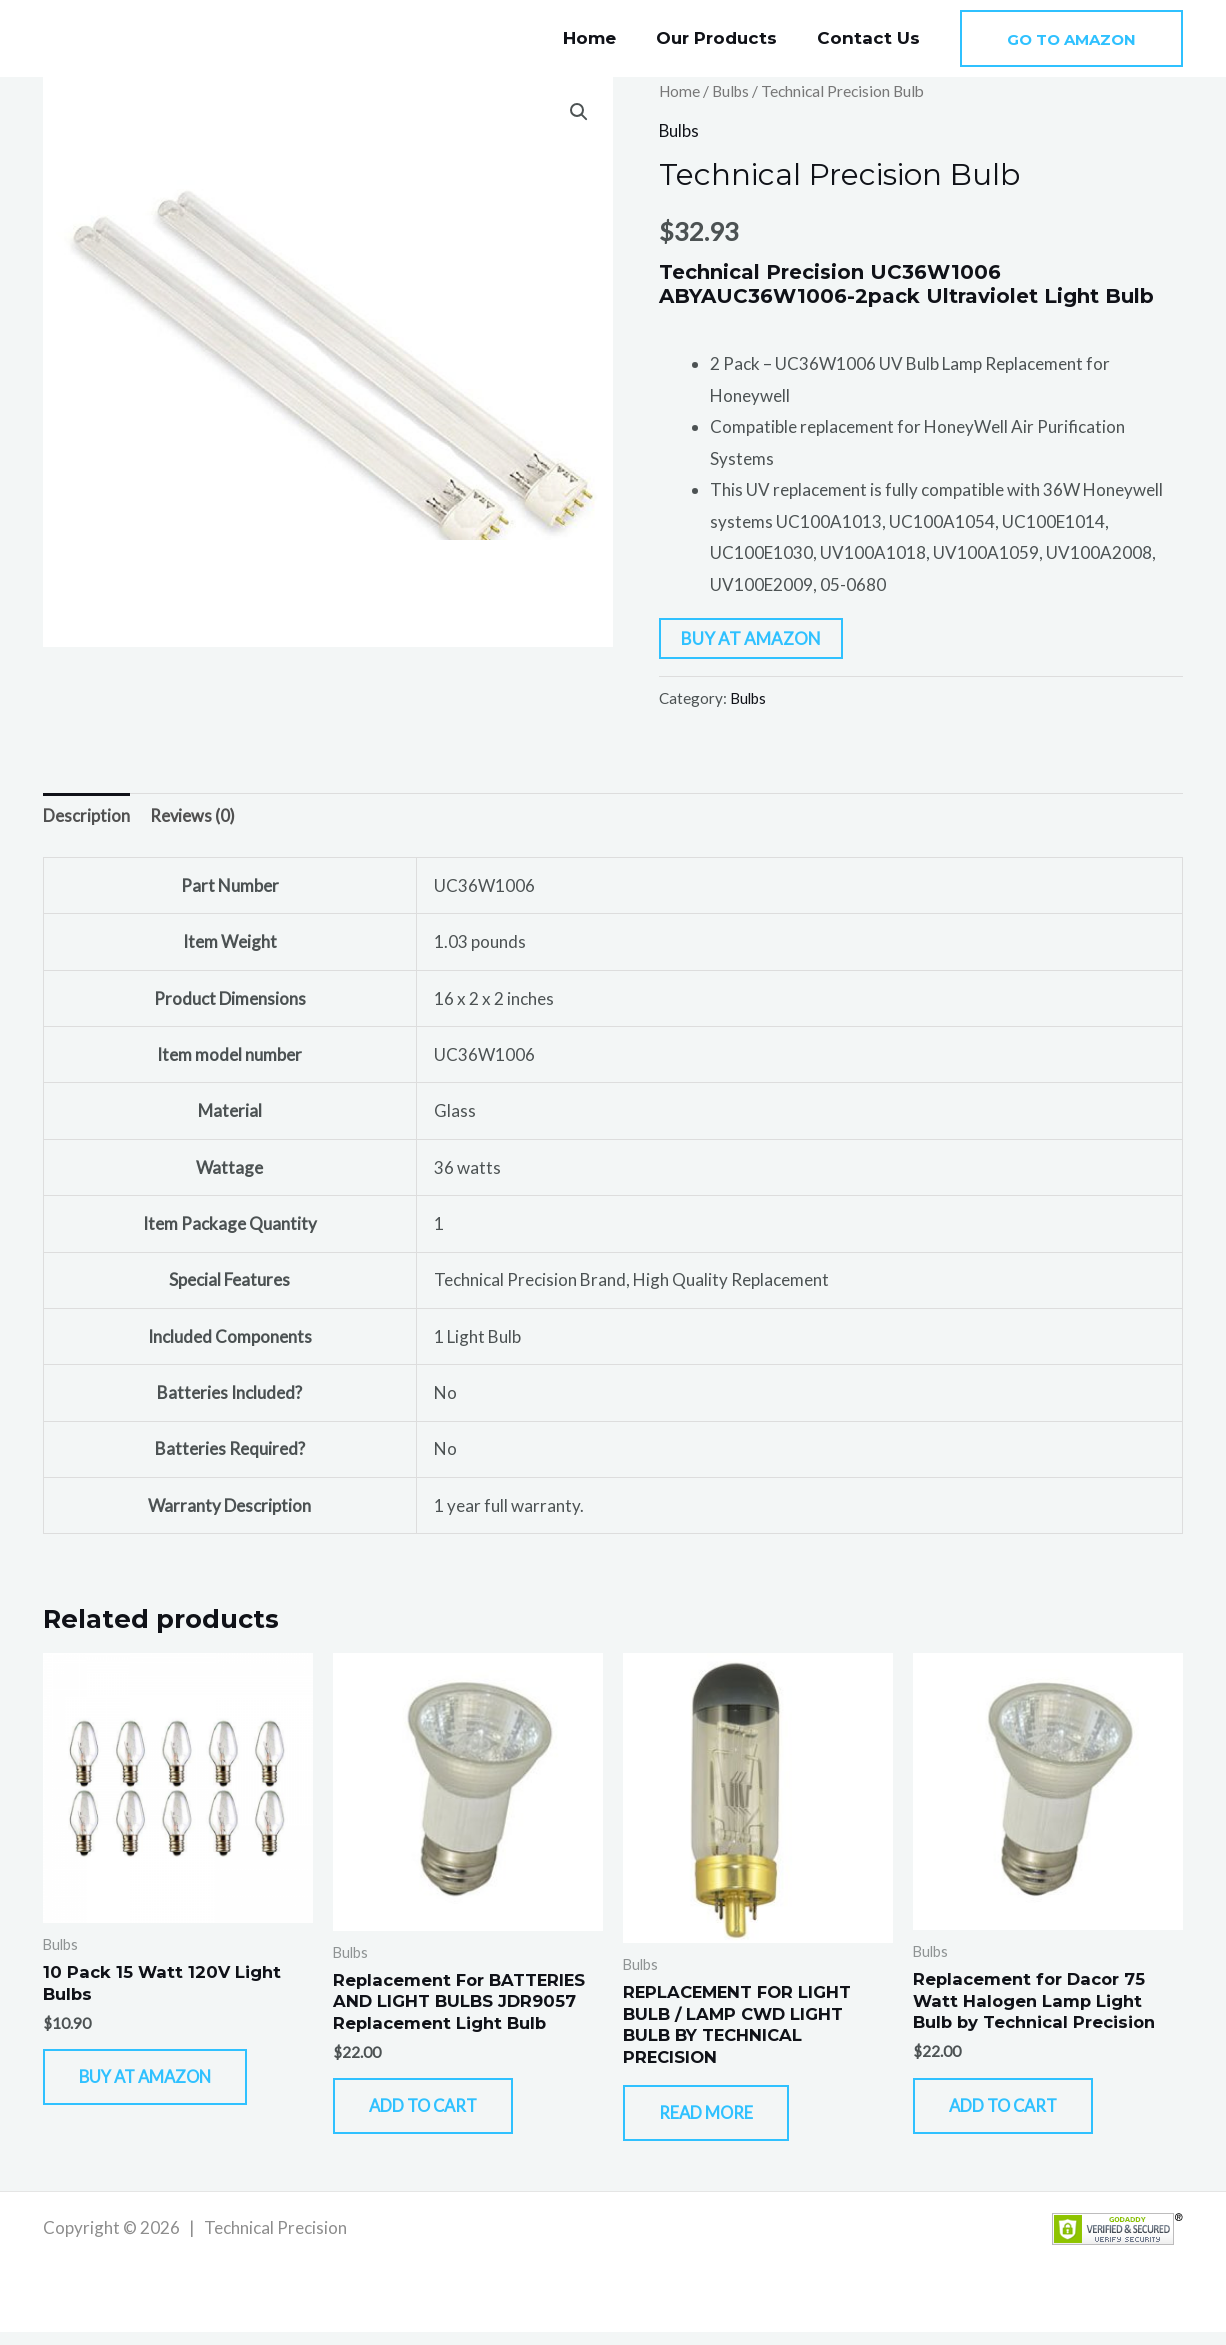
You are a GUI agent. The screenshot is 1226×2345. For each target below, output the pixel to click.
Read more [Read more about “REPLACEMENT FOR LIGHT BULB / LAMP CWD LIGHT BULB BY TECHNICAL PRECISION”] (718, 2121)
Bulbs (733, 91)
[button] (1071, 38)
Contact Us (871, 38)
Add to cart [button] (437, 2114)
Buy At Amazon (751, 637)
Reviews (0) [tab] (193, 816)
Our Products (725, 38)
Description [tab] (86, 816)
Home (604, 38)
